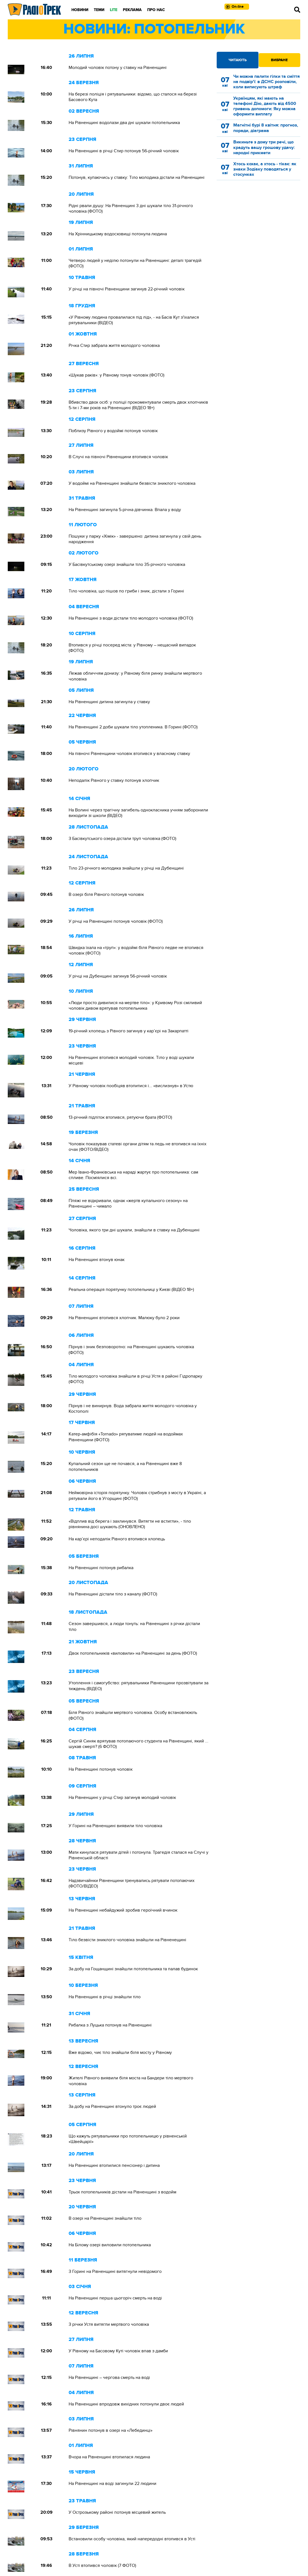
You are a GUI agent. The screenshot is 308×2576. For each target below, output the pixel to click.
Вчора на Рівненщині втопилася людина (109, 2457)
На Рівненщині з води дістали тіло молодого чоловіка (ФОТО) (131, 618)
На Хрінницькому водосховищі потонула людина (118, 234)
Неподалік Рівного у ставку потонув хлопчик (114, 780)
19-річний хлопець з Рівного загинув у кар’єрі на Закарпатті (128, 1031)
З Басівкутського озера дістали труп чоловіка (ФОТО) (122, 838)
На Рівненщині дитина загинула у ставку (109, 702)
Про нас (156, 9)
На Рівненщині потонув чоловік (101, 1769)
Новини (79, 9)
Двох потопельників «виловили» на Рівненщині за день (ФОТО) (133, 1653)
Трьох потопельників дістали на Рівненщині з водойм (122, 2192)
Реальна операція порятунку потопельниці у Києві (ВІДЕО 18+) (131, 1289)
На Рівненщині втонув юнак (97, 1259)
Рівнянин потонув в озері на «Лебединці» (110, 2430)
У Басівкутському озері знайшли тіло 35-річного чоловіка (127, 564)
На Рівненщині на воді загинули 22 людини (112, 2483)
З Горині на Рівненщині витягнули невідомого (115, 2271)
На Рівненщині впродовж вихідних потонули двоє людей (126, 2404)
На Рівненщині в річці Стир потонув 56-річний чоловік (124, 151)
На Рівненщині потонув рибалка (101, 1568)
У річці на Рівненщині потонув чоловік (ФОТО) (116, 921)
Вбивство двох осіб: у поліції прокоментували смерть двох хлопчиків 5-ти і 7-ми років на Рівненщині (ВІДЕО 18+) (138, 405)
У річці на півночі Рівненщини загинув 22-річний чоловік (127, 289)
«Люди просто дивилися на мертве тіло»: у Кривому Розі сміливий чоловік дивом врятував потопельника (135, 1005)
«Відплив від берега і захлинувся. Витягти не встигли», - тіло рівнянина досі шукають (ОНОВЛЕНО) (130, 1524)
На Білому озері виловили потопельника (110, 2245)
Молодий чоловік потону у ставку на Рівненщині (118, 67)
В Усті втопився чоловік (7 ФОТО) (102, 2565)
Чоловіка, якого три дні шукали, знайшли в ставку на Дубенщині (134, 1230)
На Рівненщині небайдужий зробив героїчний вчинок (123, 1910)
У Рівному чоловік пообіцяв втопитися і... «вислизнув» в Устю (131, 1086)
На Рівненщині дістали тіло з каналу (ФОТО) (113, 1594)
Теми (99, 9)
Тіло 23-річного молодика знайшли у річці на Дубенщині (126, 868)
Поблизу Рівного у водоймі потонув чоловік (113, 431)
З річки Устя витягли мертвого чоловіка (109, 2324)
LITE (113, 9)
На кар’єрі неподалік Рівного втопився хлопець (117, 1539)
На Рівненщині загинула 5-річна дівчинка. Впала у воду (125, 509)
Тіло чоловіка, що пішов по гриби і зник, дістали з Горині (126, 591)
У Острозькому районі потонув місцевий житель (117, 2512)
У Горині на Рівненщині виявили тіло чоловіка (115, 1826)
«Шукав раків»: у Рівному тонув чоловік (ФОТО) (116, 375)
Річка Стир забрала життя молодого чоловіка (114, 345)
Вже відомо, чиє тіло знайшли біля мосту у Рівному (120, 2052)
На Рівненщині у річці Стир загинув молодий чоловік (122, 1797)
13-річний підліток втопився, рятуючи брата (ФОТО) (120, 1117)
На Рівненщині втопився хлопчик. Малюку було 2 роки (124, 1318)
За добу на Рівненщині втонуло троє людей (112, 2106)
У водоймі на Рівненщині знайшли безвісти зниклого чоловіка (132, 483)
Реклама (132, 9)
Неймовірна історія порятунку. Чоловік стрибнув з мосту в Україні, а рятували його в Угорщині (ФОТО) (137, 1495)
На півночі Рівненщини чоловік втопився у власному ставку (129, 753)
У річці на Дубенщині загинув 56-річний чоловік (119, 976)
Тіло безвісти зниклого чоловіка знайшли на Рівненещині (127, 1940)
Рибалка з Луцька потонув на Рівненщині (110, 2025)
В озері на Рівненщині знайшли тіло (105, 2218)
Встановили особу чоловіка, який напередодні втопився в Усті (132, 2539)
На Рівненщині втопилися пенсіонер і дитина (114, 2165)
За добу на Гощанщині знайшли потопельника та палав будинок (133, 1969)
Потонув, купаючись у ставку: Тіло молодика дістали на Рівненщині (137, 177)
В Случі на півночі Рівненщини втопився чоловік (118, 457)
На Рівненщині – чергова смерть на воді (109, 2377)
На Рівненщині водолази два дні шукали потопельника (124, 122)
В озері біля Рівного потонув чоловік (106, 894)
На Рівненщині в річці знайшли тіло (105, 1997)
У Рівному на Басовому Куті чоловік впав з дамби (118, 2351)
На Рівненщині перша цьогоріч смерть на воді (115, 2298)
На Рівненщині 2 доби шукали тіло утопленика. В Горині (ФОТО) (133, 727)
